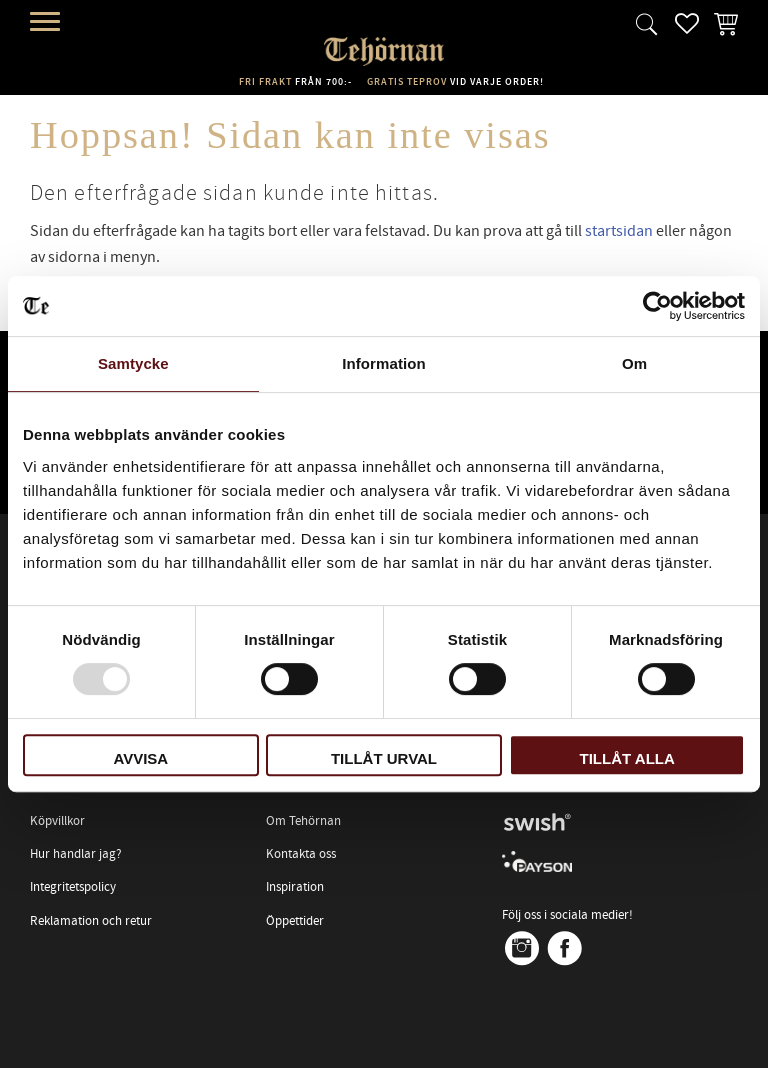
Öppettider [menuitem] (295, 921)
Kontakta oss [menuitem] (301, 854)
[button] (47, 22)
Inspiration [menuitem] (295, 887)
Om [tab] (634, 363)
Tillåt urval (384, 758)
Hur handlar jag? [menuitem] (76, 854)
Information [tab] (384, 363)
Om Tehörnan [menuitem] (303, 821)
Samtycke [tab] (133, 363)
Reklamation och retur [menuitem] (91, 921)
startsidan (619, 231)
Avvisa (140, 758)
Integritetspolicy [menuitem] (73, 887)
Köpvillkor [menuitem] (57, 821)
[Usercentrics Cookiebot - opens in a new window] (657, 306)
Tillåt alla (627, 758)
